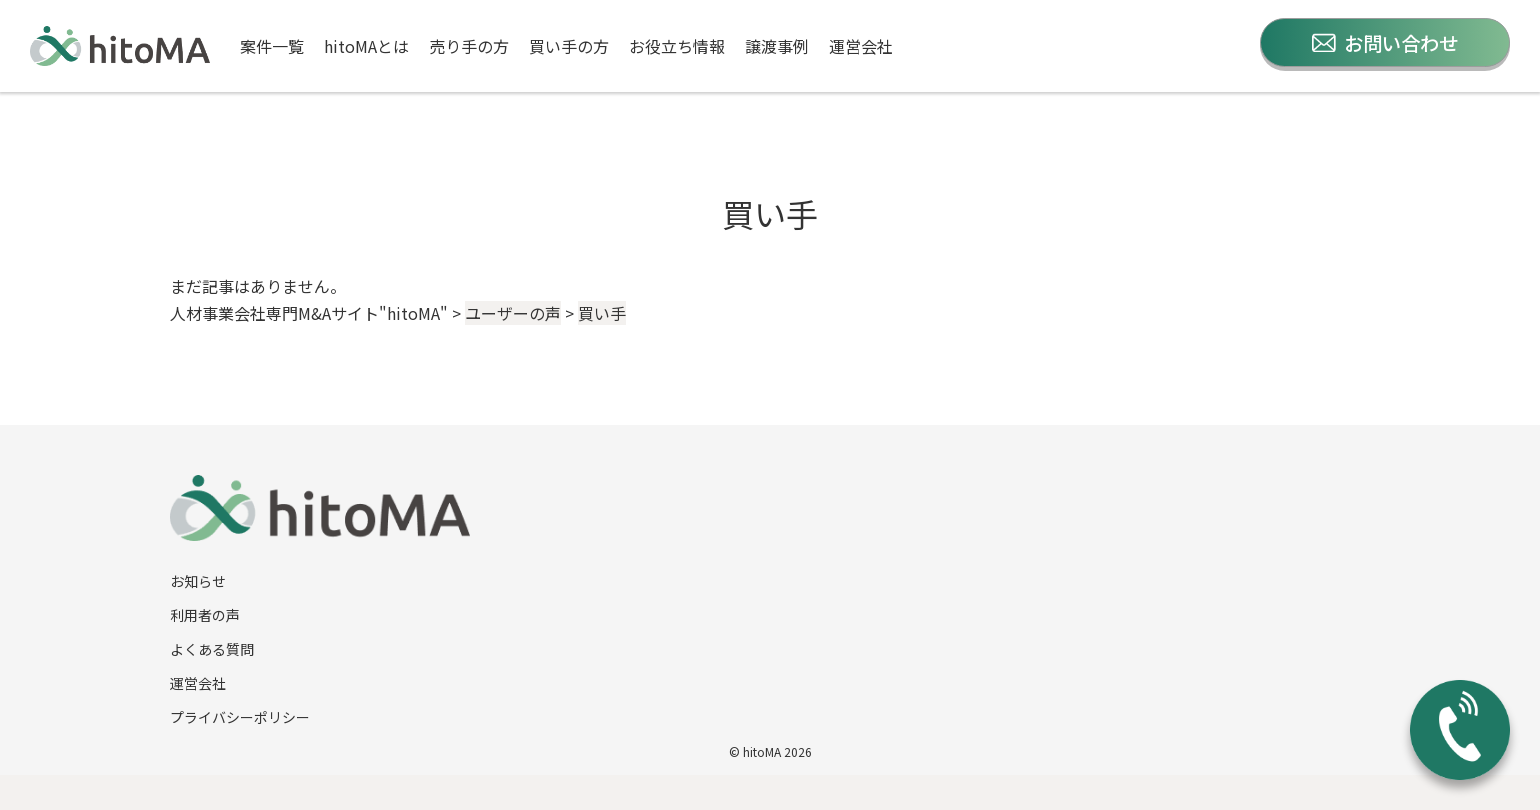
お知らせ (198, 581)
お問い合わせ (1385, 42)
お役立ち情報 (677, 46)
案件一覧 (272, 46)
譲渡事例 (777, 46)
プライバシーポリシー (240, 717)
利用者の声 (205, 615)
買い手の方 (569, 46)
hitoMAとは (366, 46)
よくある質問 (212, 649)
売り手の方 (469, 46)
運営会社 (861, 46)
